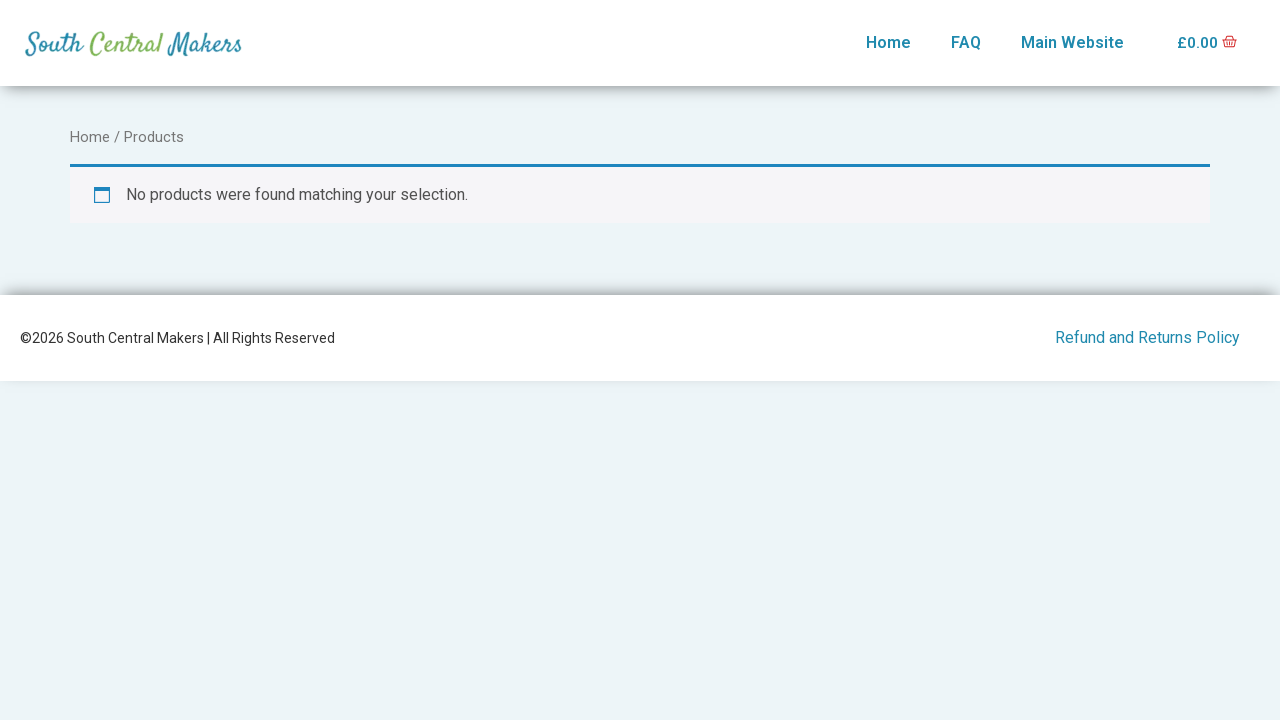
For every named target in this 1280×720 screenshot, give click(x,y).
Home (885, 42)
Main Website (1069, 42)
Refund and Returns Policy (1147, 337)
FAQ (963, 42)
